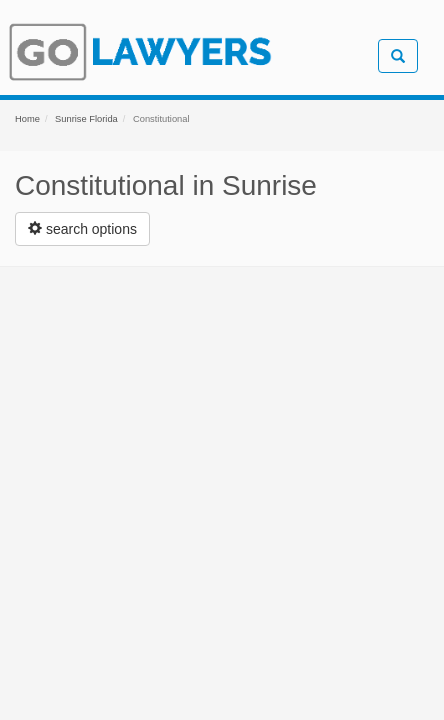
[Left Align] (82, 229)
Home (27, 119)
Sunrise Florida (86, 119)
